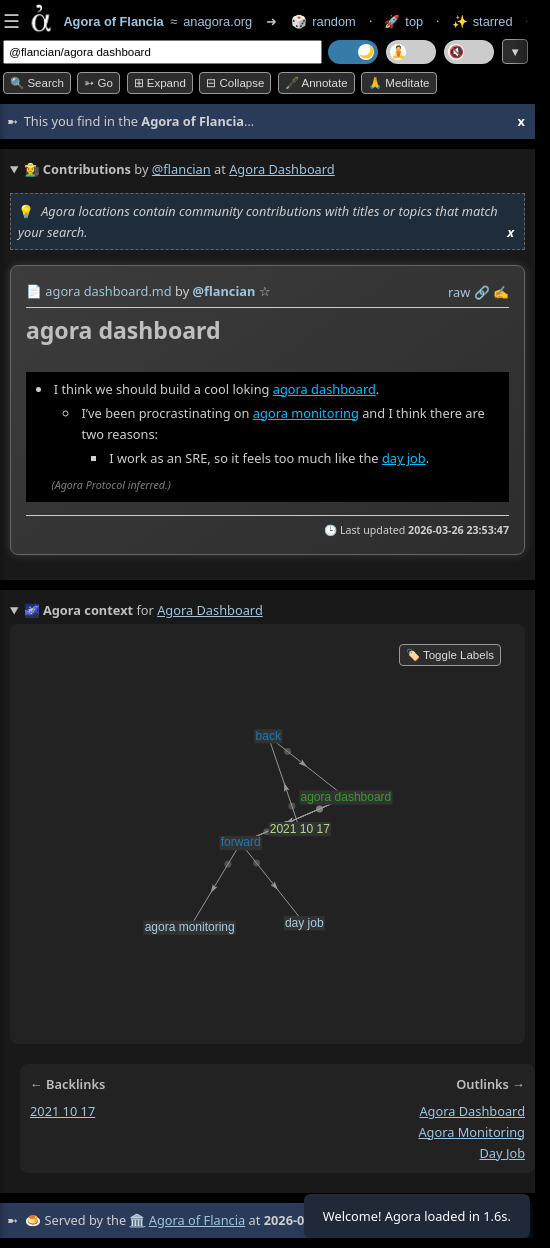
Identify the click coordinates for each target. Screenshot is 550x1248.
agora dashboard (324, 389)
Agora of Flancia (197, 1220)
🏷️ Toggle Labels (450, 655)
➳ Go (98, 83)
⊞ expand (160, 83)
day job (404, 458)
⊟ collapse (235, 83)
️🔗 (482, 292)
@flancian (181, 169)
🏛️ (137, 1220)
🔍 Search (37, 83)
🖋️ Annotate (316, 83)
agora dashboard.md (108, 291)
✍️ (501, 292)
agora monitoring (306, 413)
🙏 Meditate (398, 83)
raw (459, 292)
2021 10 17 (62, 1111)
